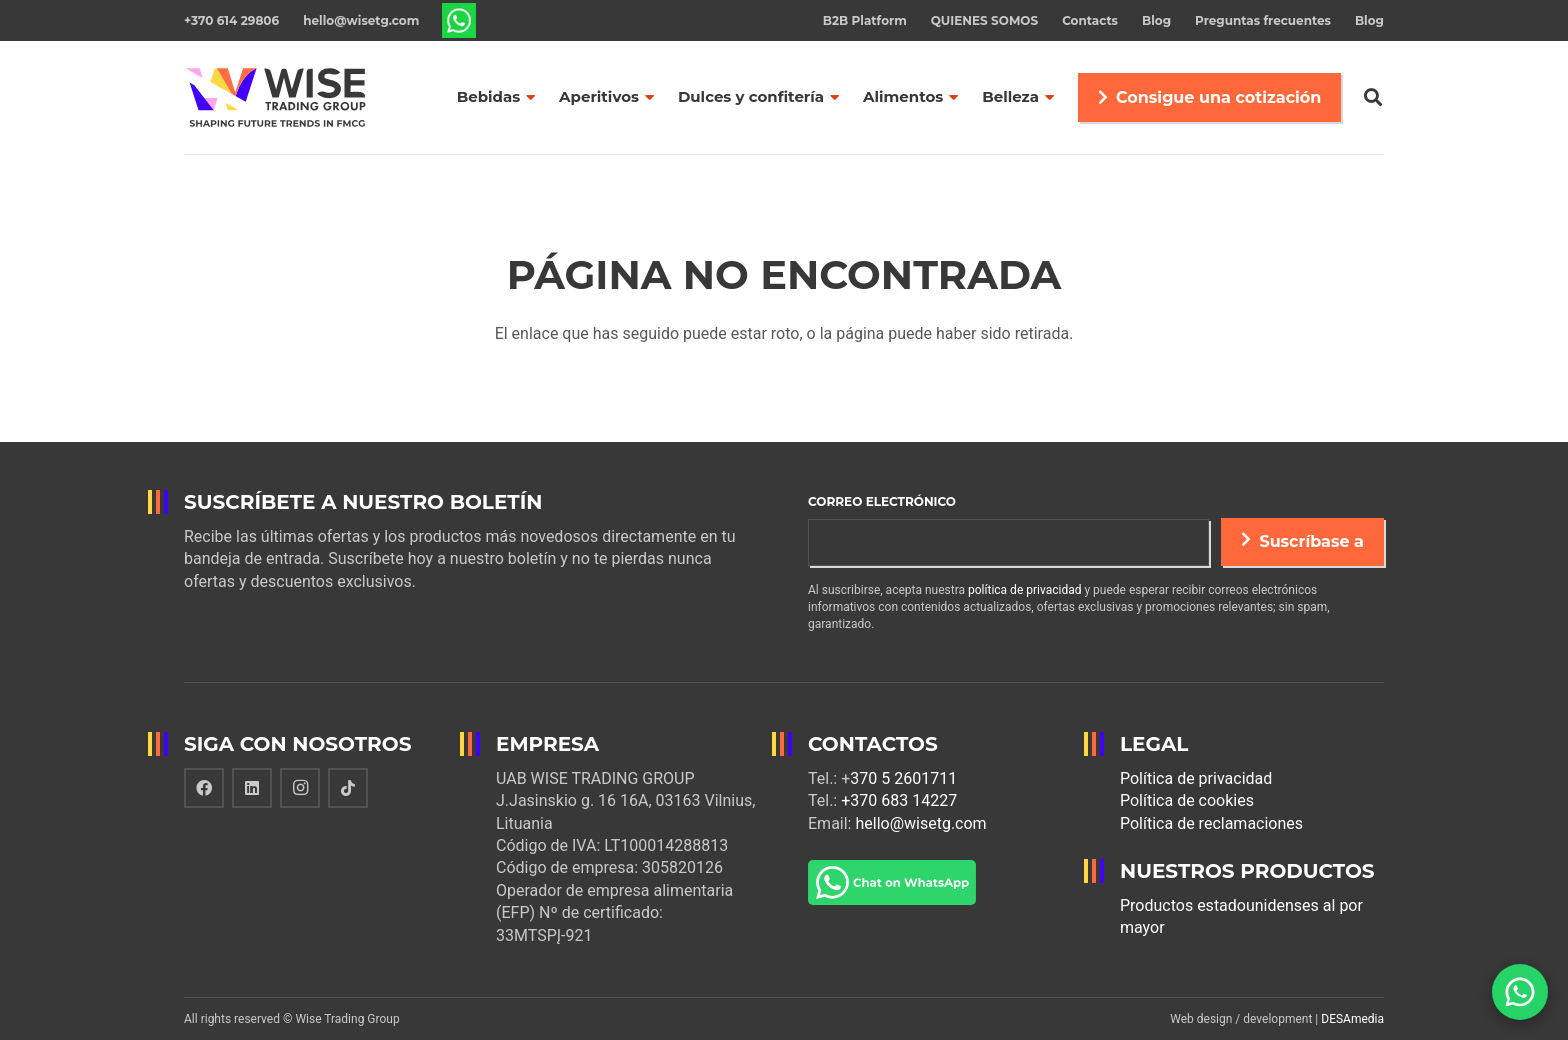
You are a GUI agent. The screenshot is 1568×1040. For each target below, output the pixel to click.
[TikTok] (348, 788)
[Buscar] (1373, 97)
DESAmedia (1352, 1019)
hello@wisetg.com (920, 823)
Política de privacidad (1196, 778)
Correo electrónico (882, 501)
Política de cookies (1187, 800)
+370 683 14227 (899, 800)
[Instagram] (300, 788)
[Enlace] (459, 20)
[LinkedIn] (252, 788)
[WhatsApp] (1520, 992)
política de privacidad (1024, 590)
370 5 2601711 (903, 778)
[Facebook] (204, 788)
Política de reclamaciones (1211, 823)
